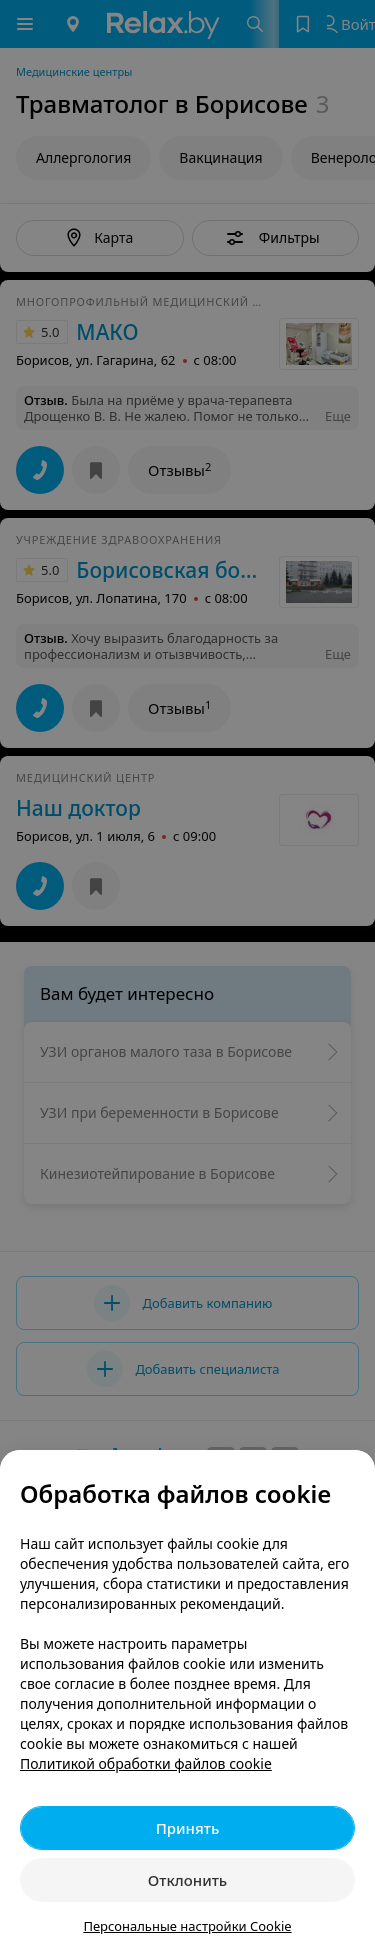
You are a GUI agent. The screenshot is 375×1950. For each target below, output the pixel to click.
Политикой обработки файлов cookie (146, 1763)
